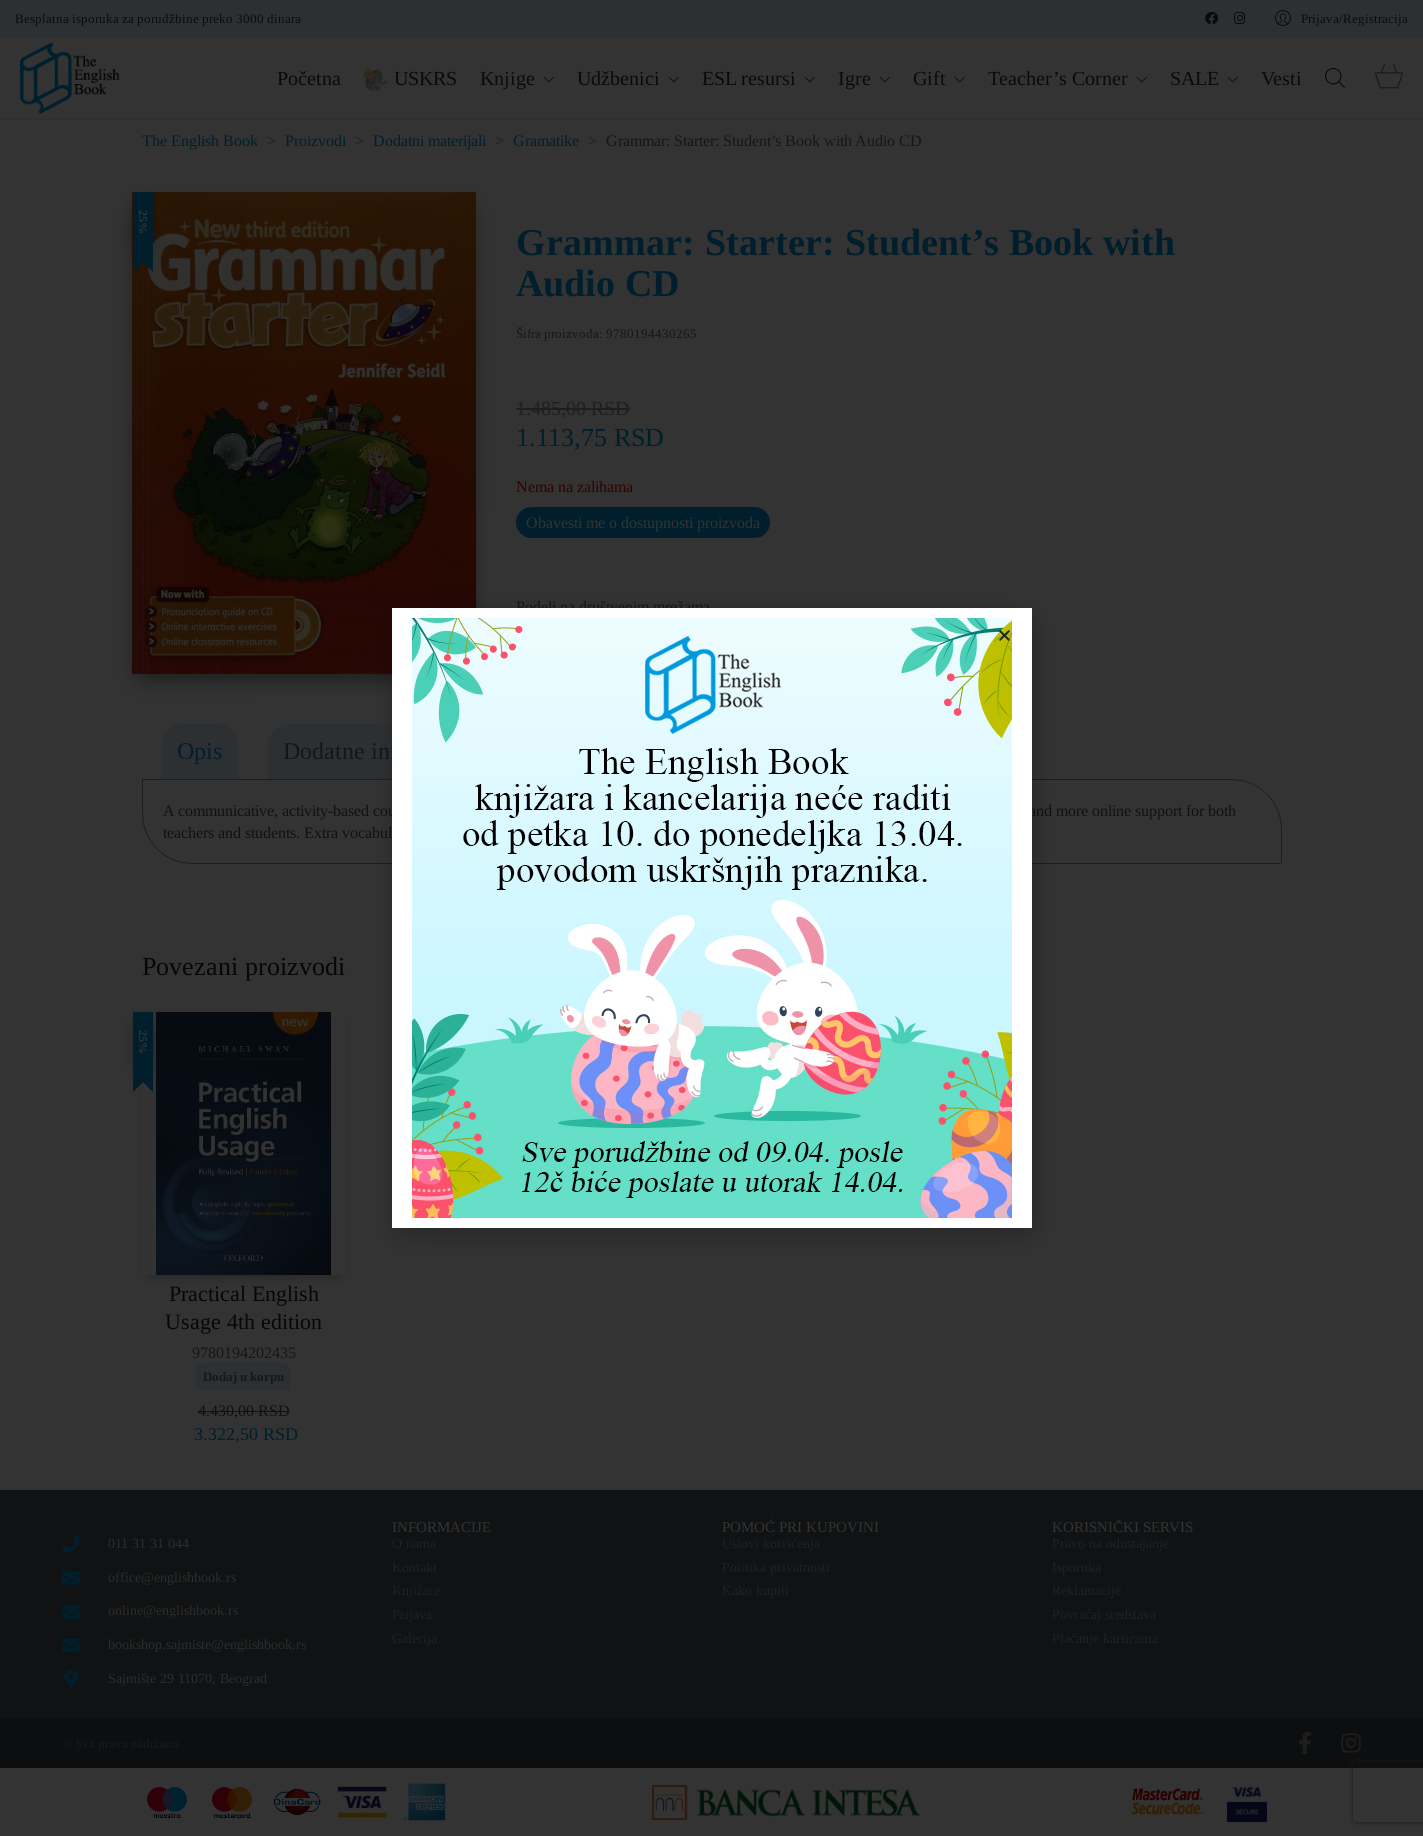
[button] (1004, 635)
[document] (711, 918)
